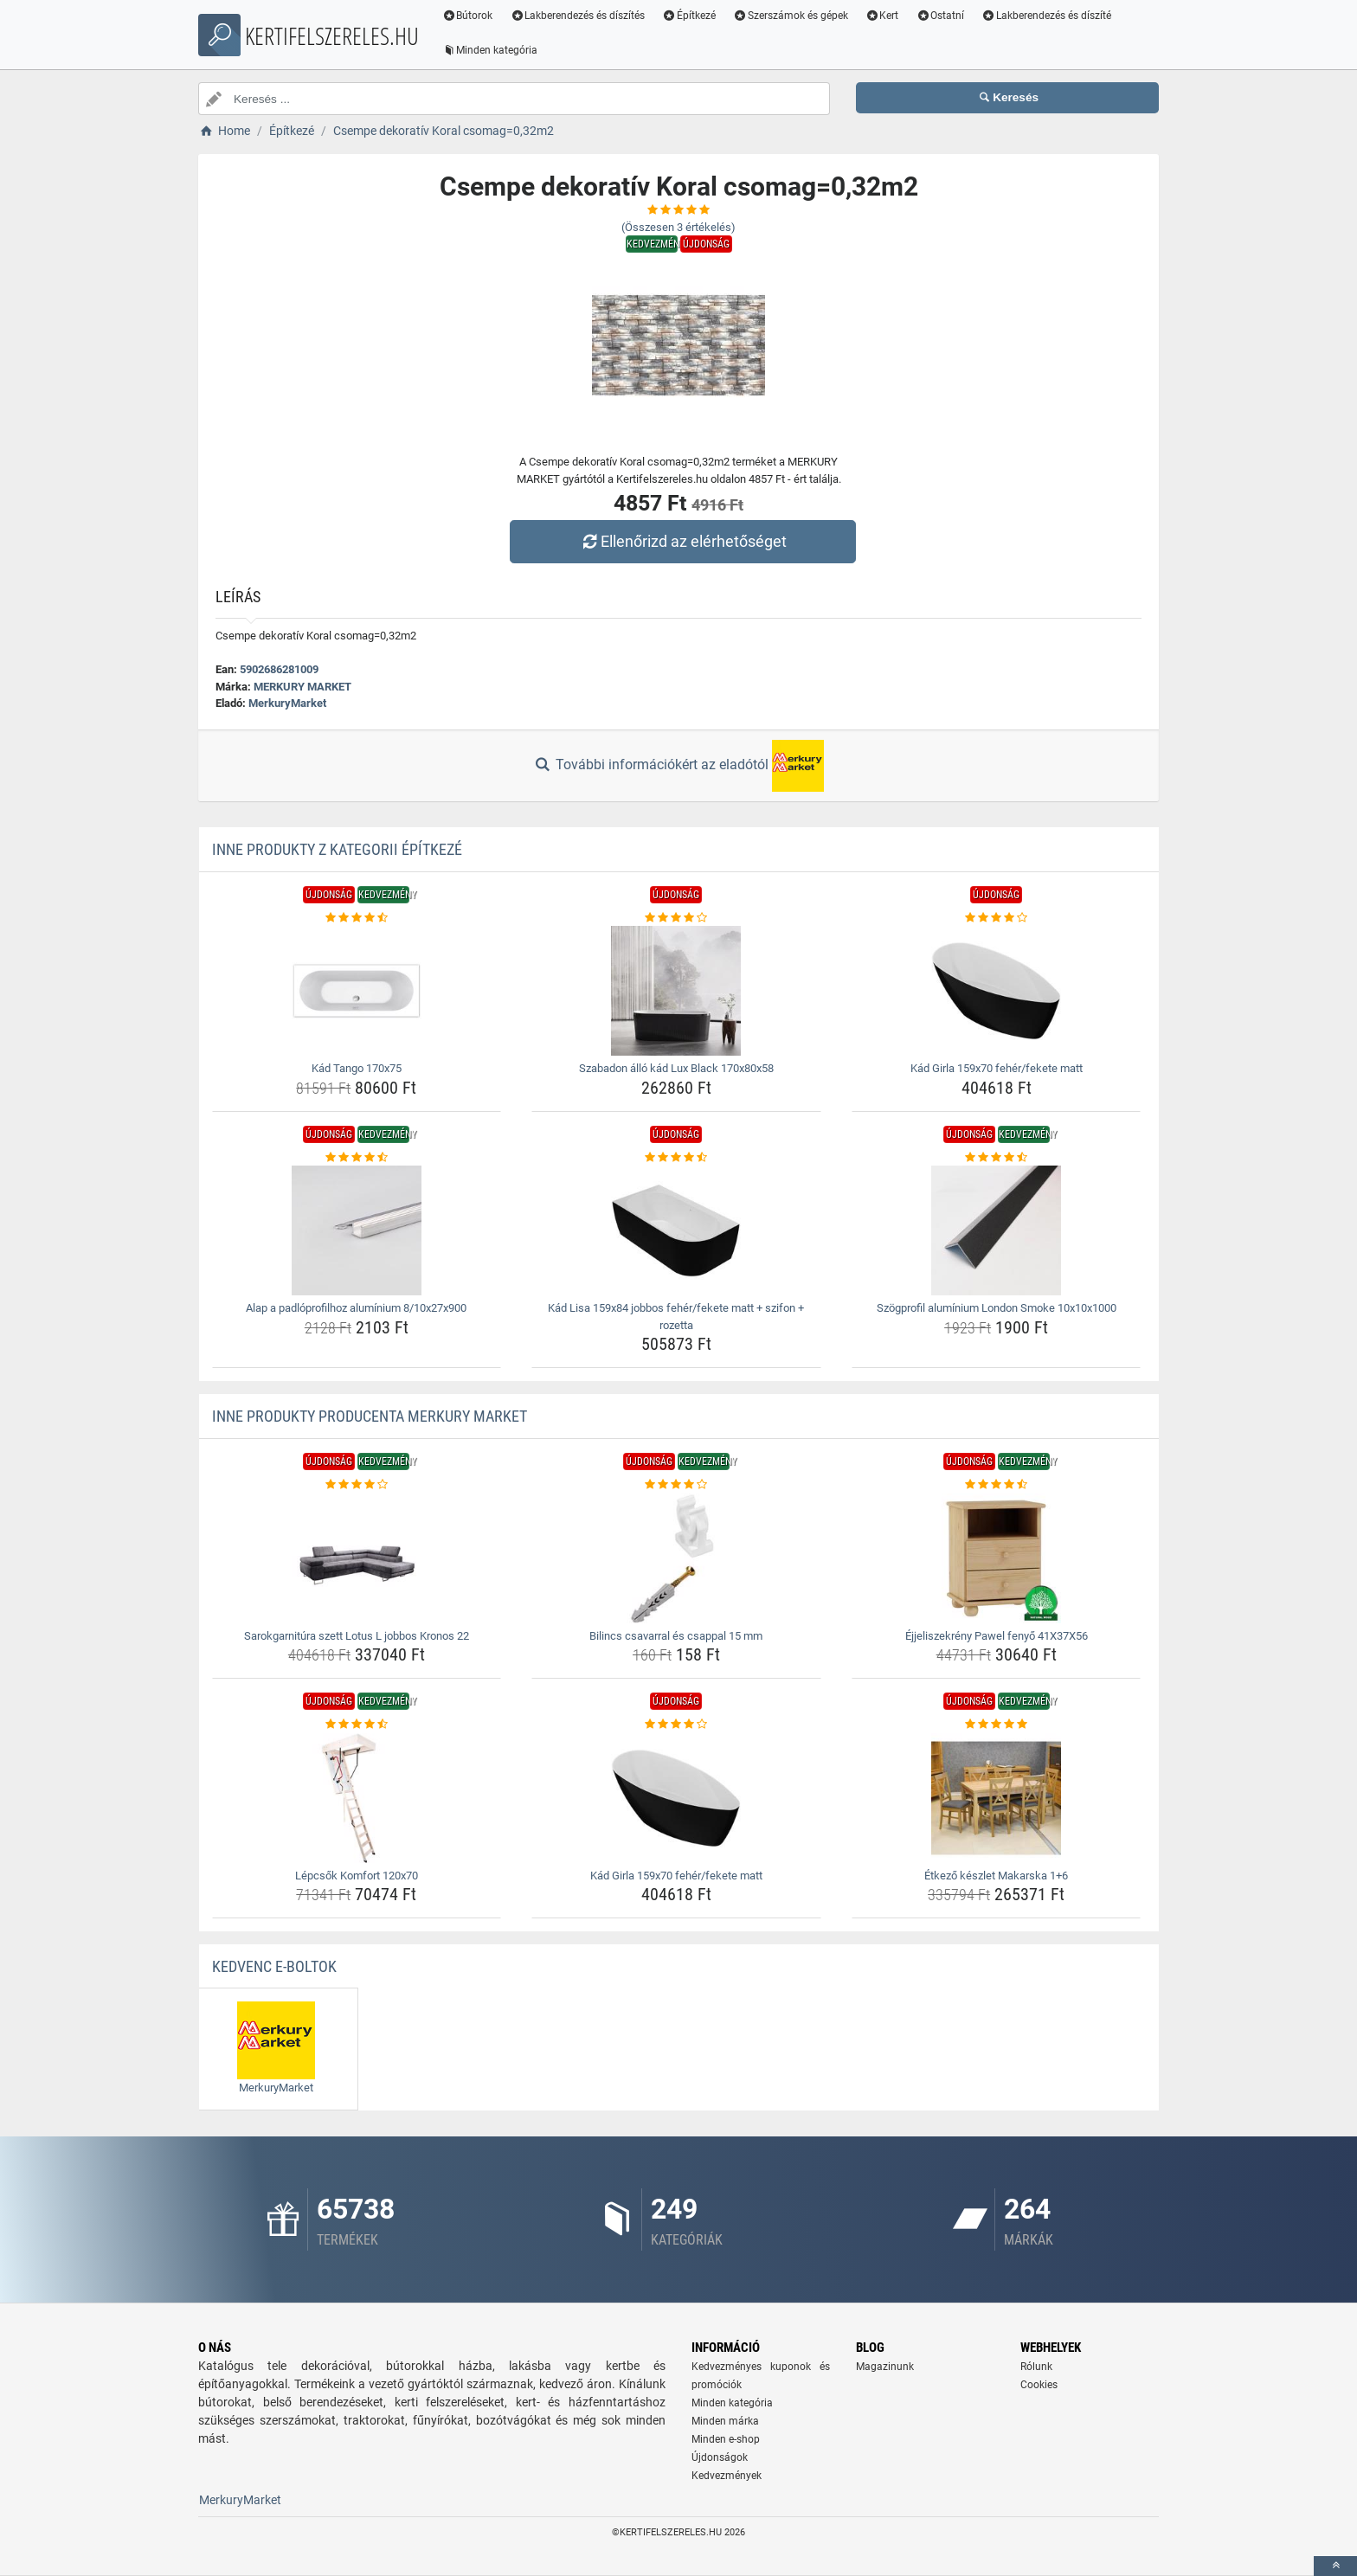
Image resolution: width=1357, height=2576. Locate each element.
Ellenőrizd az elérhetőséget (683, 541)
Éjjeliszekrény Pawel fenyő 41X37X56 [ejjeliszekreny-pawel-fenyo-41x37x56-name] (996, 1635)
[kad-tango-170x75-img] (357, 991)
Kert (884, 16)
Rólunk (1036, 2367)
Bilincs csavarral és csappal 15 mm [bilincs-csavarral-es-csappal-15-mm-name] (675, 1635)
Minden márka (725, 2421)
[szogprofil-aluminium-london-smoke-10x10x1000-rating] (996, 1157)
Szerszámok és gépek (792, 16)
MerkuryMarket (287, 703)
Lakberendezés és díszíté (1049, 16)
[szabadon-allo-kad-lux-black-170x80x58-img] (676, 991)
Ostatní (942, 16)
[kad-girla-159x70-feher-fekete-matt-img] (996, 991)
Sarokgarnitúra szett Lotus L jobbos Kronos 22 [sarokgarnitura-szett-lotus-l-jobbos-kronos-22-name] (356, 1635)
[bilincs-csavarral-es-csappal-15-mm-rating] (676, 1485)
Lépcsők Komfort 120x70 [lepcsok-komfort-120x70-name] (356, 1875)
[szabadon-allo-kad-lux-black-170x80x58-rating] (676, 918)
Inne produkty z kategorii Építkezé (337, 849)
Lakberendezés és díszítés (579, 16)
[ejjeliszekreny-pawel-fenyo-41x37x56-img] (996, 1558)
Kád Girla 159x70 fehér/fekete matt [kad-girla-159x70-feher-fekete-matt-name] (996, 1068)
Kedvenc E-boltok (274, 1966)
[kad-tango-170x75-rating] (357, 918)
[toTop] (1335, 2566)
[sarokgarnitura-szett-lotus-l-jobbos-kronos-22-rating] (357, 1485)
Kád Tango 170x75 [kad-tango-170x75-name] (357, 1068)
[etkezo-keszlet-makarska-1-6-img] (996, 1798)
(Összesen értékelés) (678, 227)
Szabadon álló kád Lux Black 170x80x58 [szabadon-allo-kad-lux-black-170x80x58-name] (676, 1068)
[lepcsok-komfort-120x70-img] (357, 1798)
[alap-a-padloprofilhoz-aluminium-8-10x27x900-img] (357, 1230)
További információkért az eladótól (678, 766)
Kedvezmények (726, 2476)
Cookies (1039, 2385)
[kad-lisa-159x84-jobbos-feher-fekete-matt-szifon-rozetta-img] (676, 1230)
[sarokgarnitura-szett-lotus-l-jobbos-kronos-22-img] (357, 1558)
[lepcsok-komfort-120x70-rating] (357, 1724)
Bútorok (469, 16)
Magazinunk (885, 2367)
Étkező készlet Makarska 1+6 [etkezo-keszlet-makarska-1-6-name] (996, 1875)
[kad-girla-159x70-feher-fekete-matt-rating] (996, 918)
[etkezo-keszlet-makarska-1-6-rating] (996, 1724)
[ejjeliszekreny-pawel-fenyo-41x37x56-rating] (996, 1485)
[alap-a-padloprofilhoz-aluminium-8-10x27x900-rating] (357, 1157)
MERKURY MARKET (302, 686)
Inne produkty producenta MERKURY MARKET (369, 1416)
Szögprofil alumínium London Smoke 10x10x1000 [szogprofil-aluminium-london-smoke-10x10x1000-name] (996, 1307)
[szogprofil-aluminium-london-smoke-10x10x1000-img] (996, 1230)
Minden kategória (492, 50)
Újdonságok (719, 2457)
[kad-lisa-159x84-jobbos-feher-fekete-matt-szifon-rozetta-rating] (676, 1157)
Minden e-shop (725, 2439)
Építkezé (691, 16)
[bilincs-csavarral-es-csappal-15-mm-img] (676, 1558)
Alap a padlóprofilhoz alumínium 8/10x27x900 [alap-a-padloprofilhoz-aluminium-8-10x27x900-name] (356, 1307)
